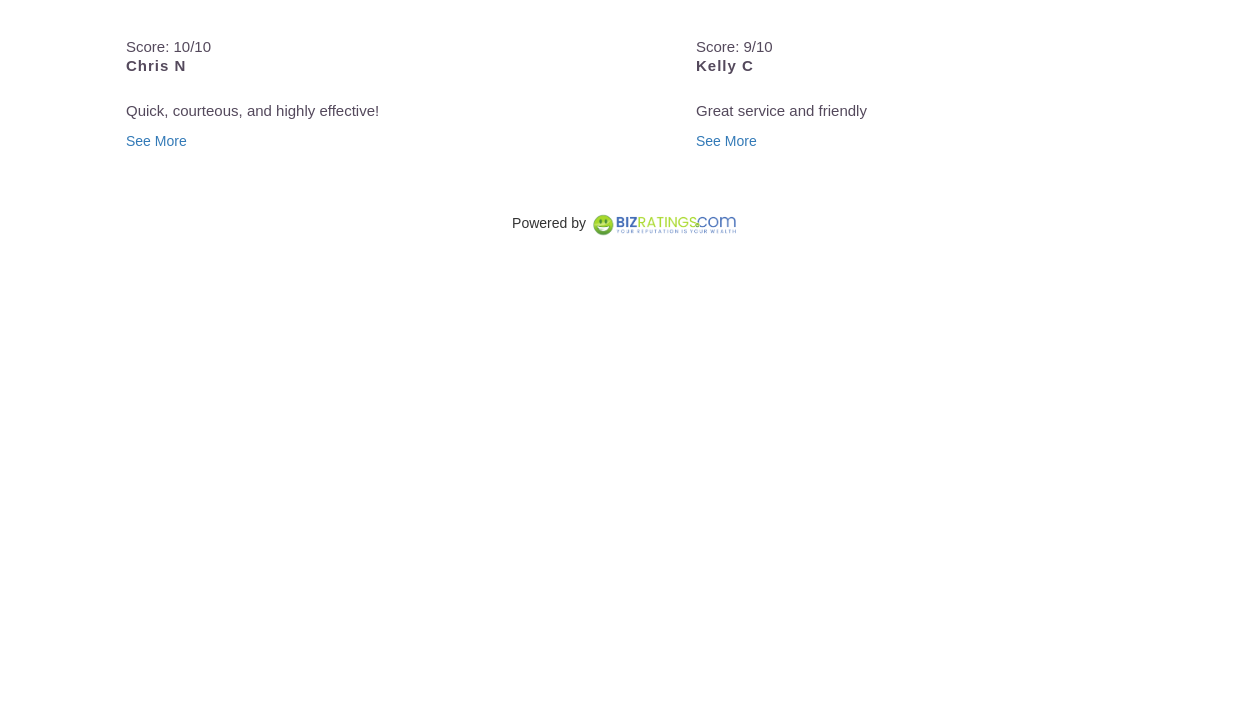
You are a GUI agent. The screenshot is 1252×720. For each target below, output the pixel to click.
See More (156, 141)
